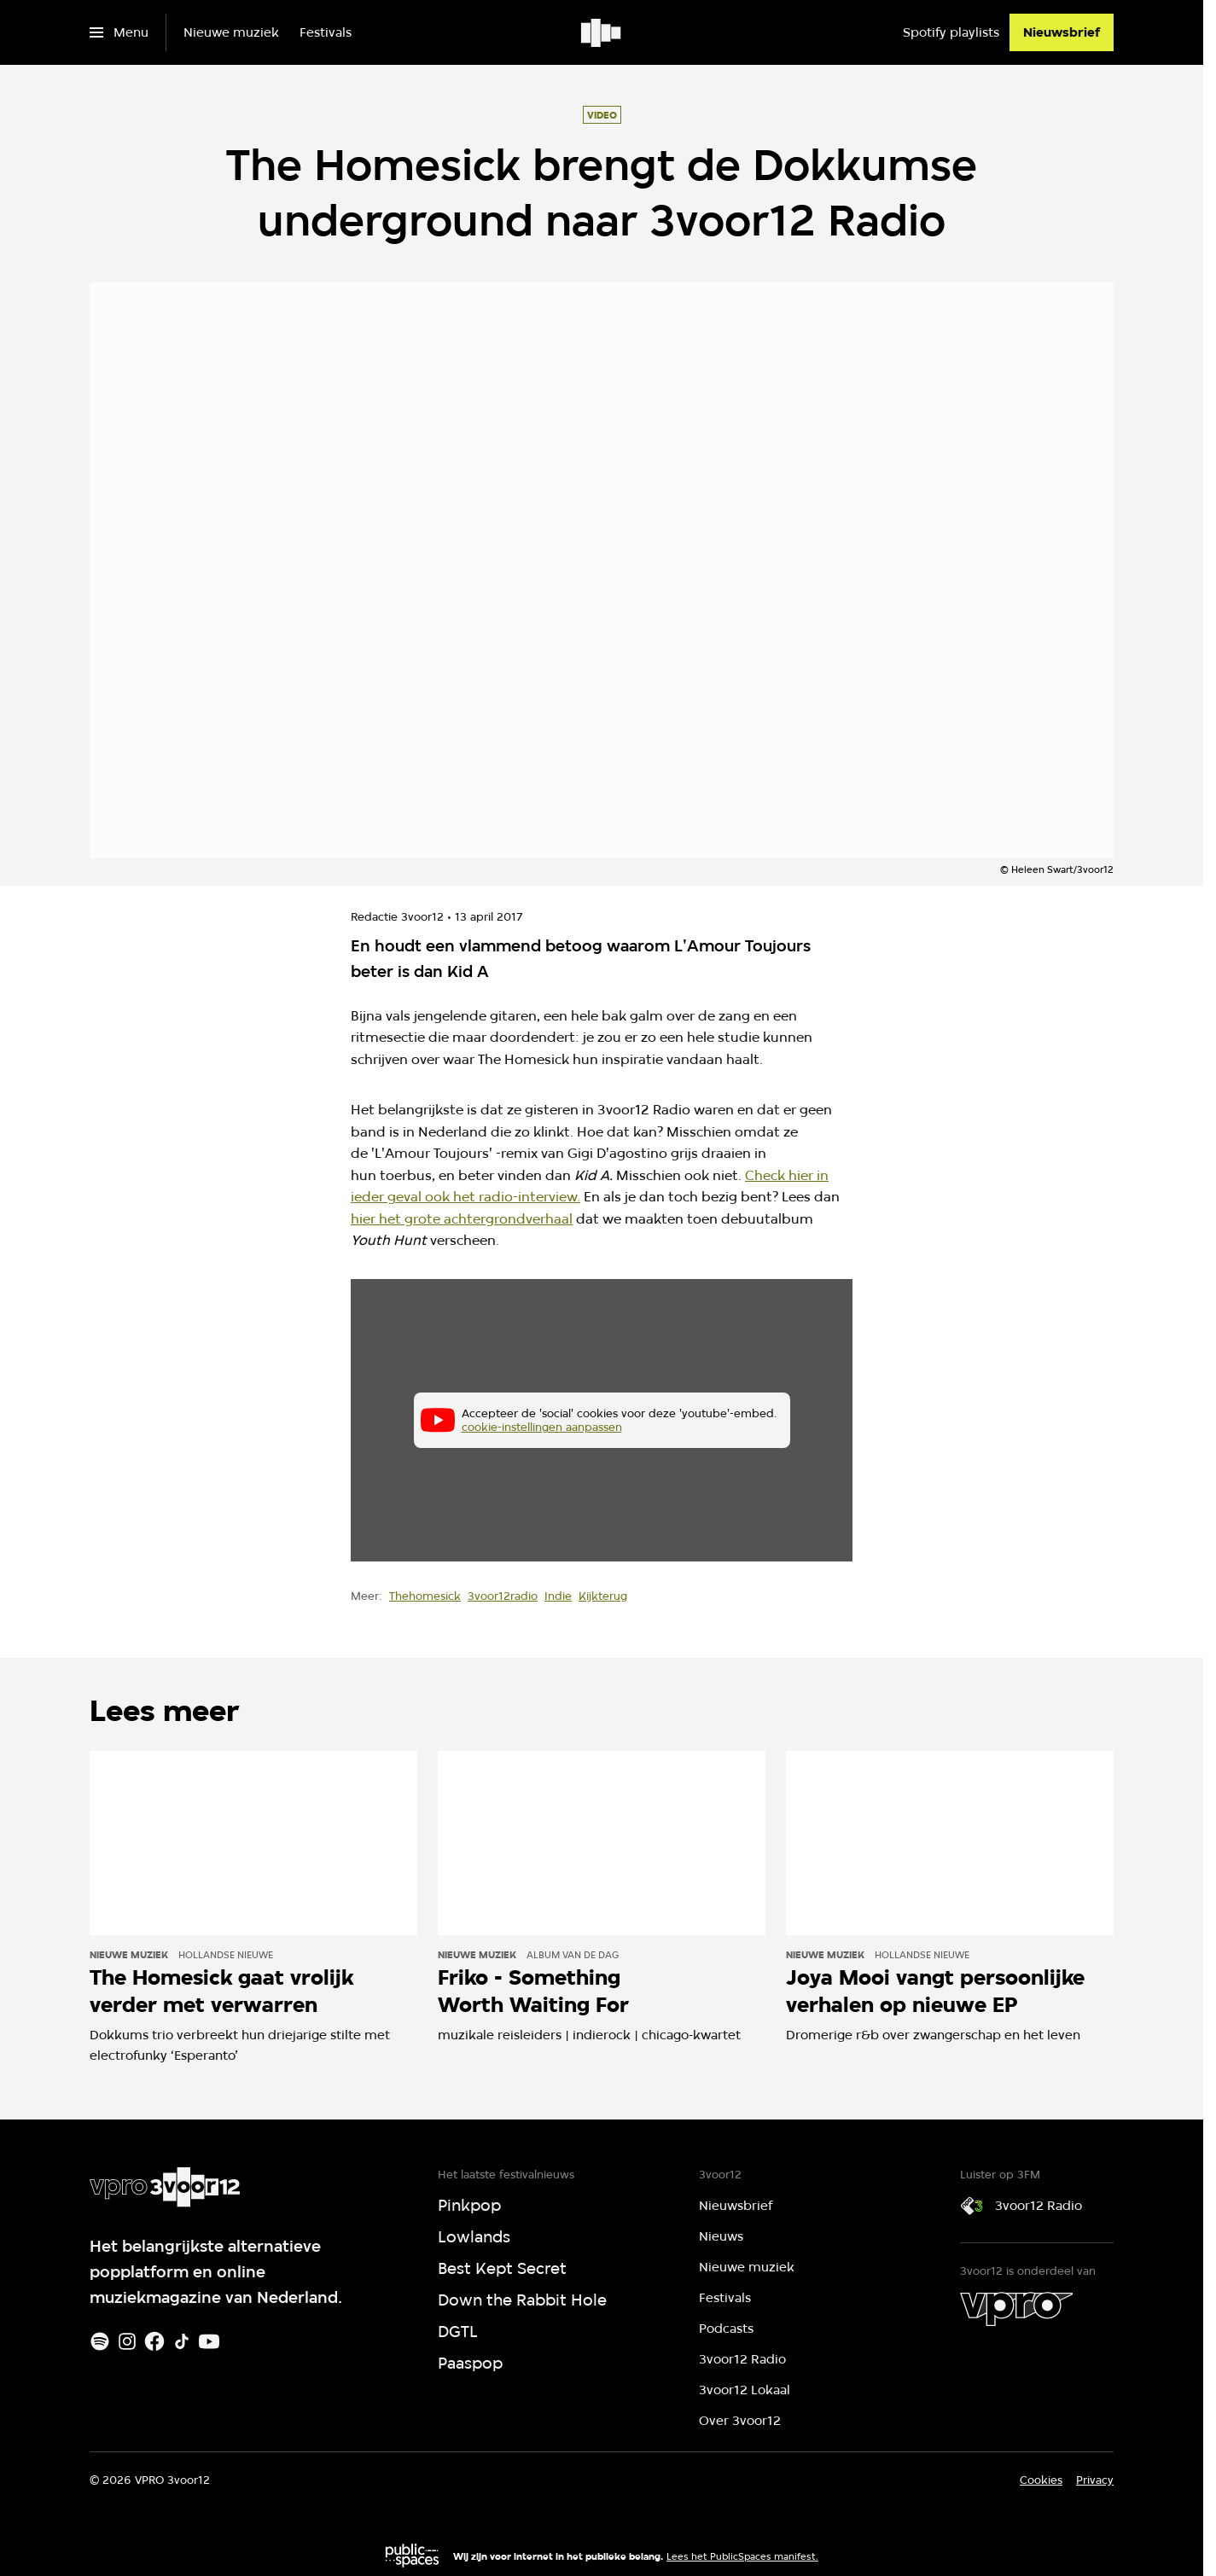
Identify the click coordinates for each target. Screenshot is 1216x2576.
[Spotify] (100, 2341)
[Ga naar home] (602, 32)
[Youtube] (209, 2341)
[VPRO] (1016, 2309)
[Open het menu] (119, 32)
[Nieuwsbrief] (1061, 32)
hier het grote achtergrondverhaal (462, 1219)
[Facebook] (154, 2341)
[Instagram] (127, 2341)
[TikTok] (182, 2341)
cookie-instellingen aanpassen (542, 1426)
